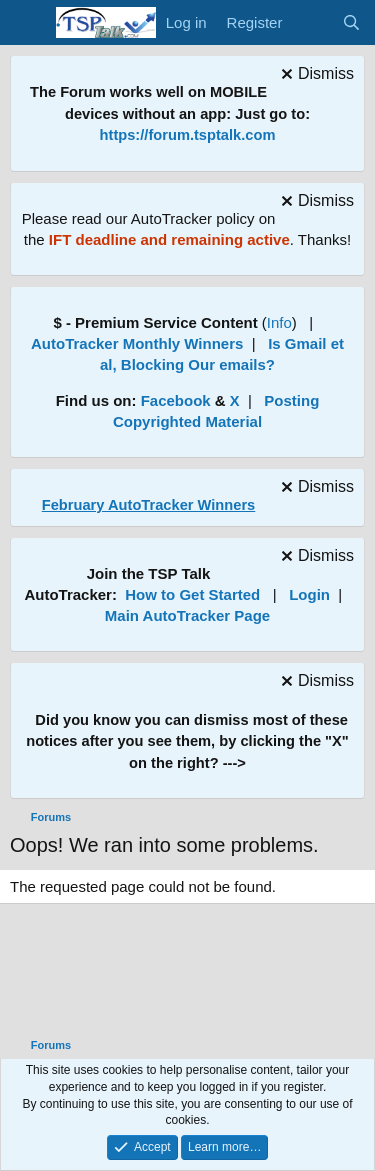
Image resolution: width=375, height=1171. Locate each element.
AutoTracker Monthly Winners (137, 343)
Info (279, 322)
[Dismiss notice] (315, 76)
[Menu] (27, 23)
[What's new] (311, 22)
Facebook (176, 400)
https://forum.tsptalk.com (188, 135)
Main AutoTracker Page (187, 615)
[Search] (351, 22)
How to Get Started (192, 594)
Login (309, 594)
